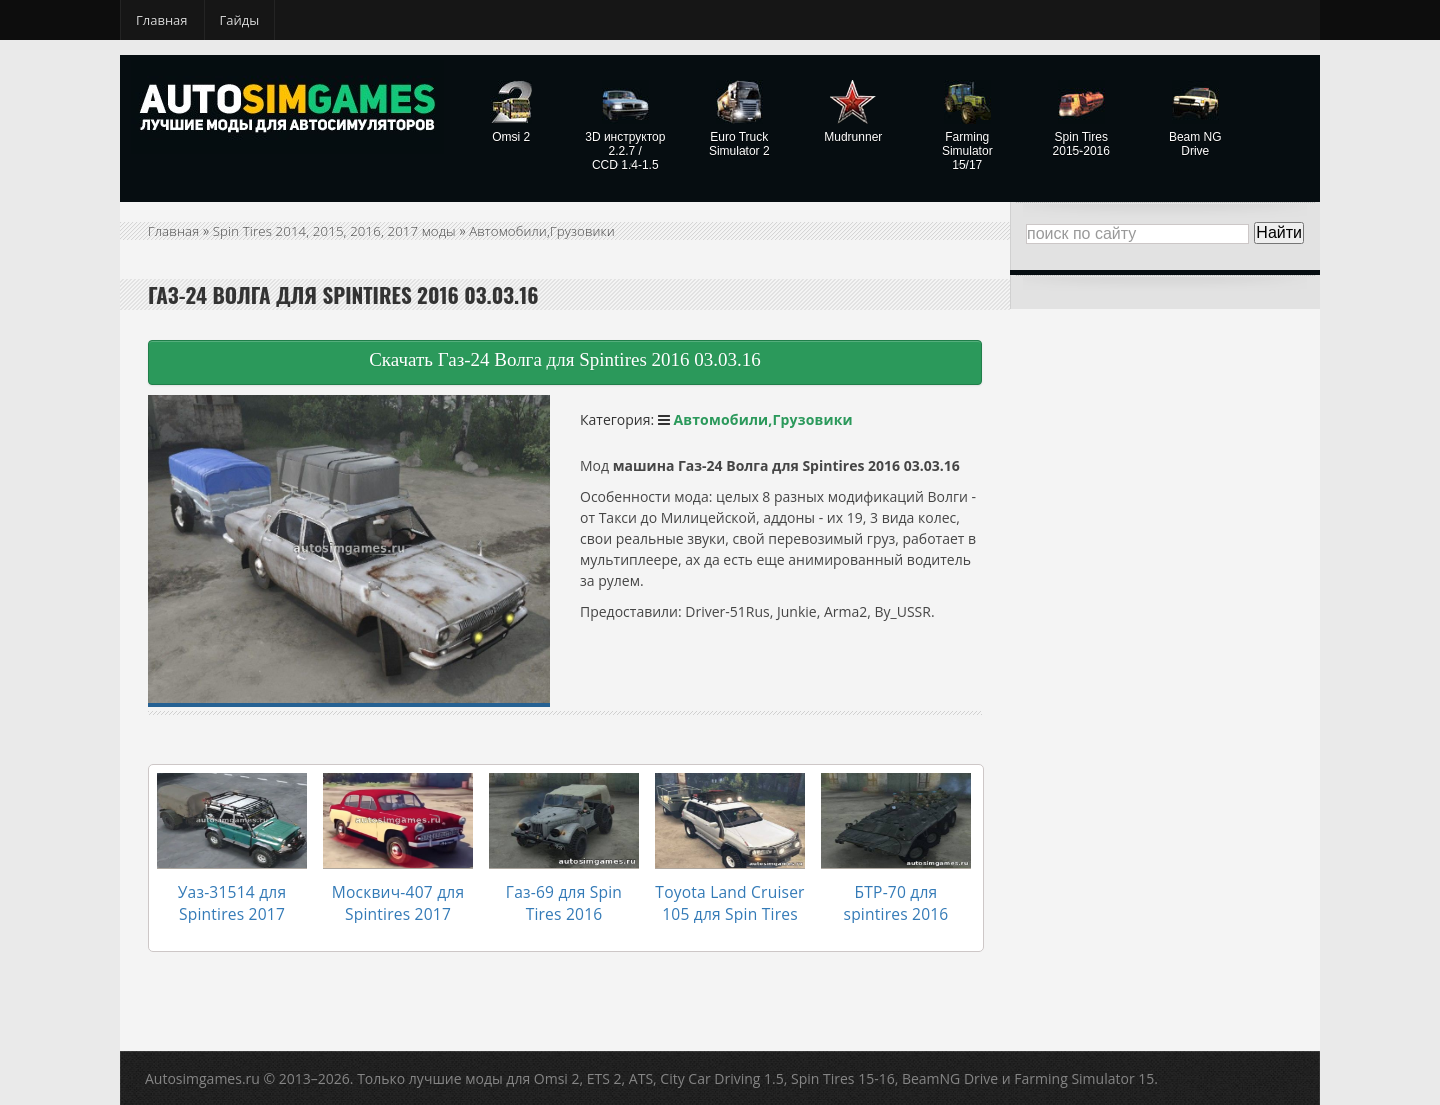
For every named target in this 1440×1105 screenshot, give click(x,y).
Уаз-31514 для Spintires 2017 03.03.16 (231, 901)
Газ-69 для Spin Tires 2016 (564, 892)
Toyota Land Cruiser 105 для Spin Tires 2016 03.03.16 (730, 901)
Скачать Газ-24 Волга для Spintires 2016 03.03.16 (565, 359)
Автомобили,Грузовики (555, 230)
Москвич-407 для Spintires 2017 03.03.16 (398, 901)
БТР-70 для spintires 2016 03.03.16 (896, 892)
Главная (162, 20)
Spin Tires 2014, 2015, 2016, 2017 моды (341, 230)
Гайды (240, 20)
